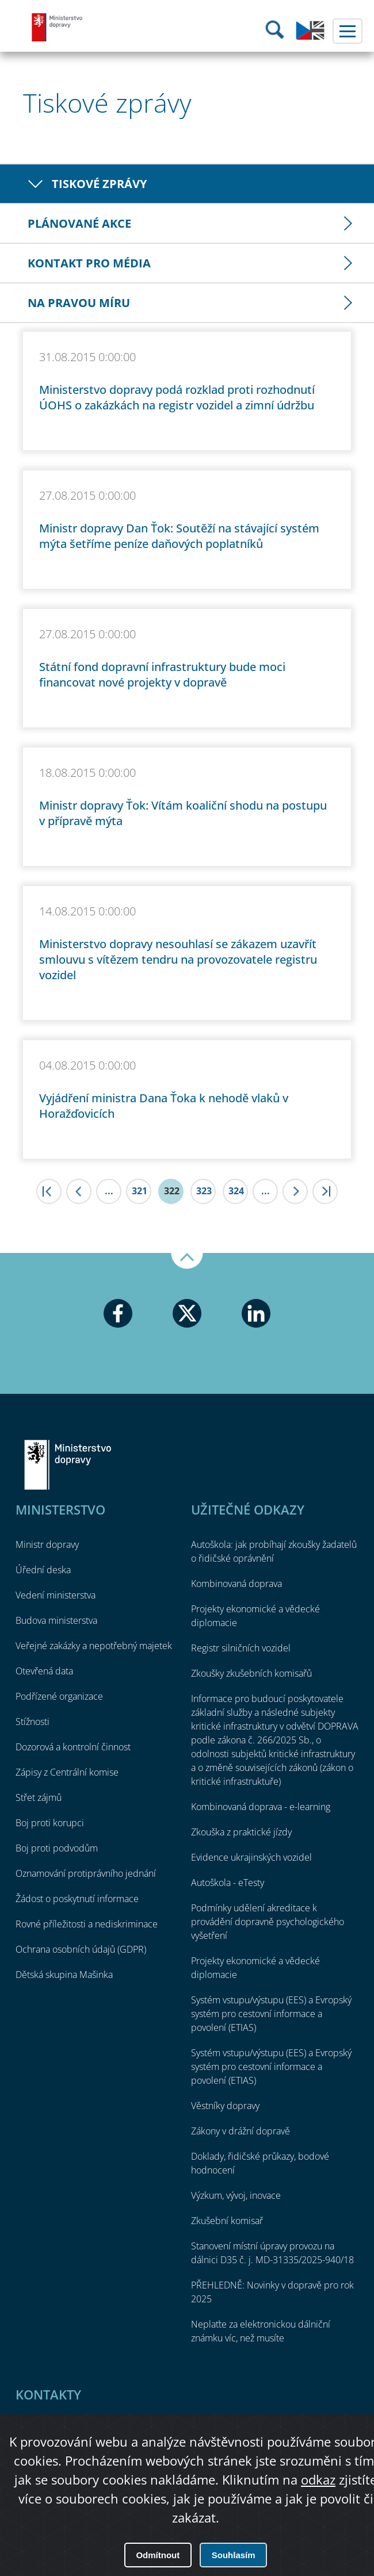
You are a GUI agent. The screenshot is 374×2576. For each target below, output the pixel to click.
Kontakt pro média (89, 263)
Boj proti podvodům (57, 1848)
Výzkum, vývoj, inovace (236, 2195)
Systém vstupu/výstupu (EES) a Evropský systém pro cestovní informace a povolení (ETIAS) (271, 2014)
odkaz (318, 2479)
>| (325, 1191)
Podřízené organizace (59, 1696)
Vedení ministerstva (56, 1595)
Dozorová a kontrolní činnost (73, 1747)
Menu (347, 31)
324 (236, 1190)
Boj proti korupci (50, 1822)
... (109, 1190)
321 (139, 1190)
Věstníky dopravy (225, 2105)
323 (204, 1190)
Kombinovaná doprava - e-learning (260, 1806)
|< (49, 1191)
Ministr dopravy (47, 1544)
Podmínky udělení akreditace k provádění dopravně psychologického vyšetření (267, 1922)
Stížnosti (32, 1721)
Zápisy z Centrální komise (67, 1772)
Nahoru (187, 1261)
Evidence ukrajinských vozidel (251, 1857)
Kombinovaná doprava (236, 1583)
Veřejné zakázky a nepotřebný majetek (94, 1645)
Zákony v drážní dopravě (240, 2131)
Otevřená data (44, 1671)
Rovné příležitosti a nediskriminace (87, 1924)
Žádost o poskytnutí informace (77, 1898)
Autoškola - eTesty (227, 1882)
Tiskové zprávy (99, 183)
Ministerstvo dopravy (58, 27)
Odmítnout (158, 2555)
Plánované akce (79, 223)
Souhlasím (233, 2555)
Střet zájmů (39, 1797)
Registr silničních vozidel (241, 1648)
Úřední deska (43, 1569)
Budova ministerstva (56, 1620)
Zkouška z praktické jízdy (241, 1832)
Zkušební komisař (227, 2220)
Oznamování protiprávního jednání (86, 1873)
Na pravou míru (79, 302)
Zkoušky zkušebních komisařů (251, 1673)
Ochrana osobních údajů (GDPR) (81, 1949)
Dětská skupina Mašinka (64, 1974)
